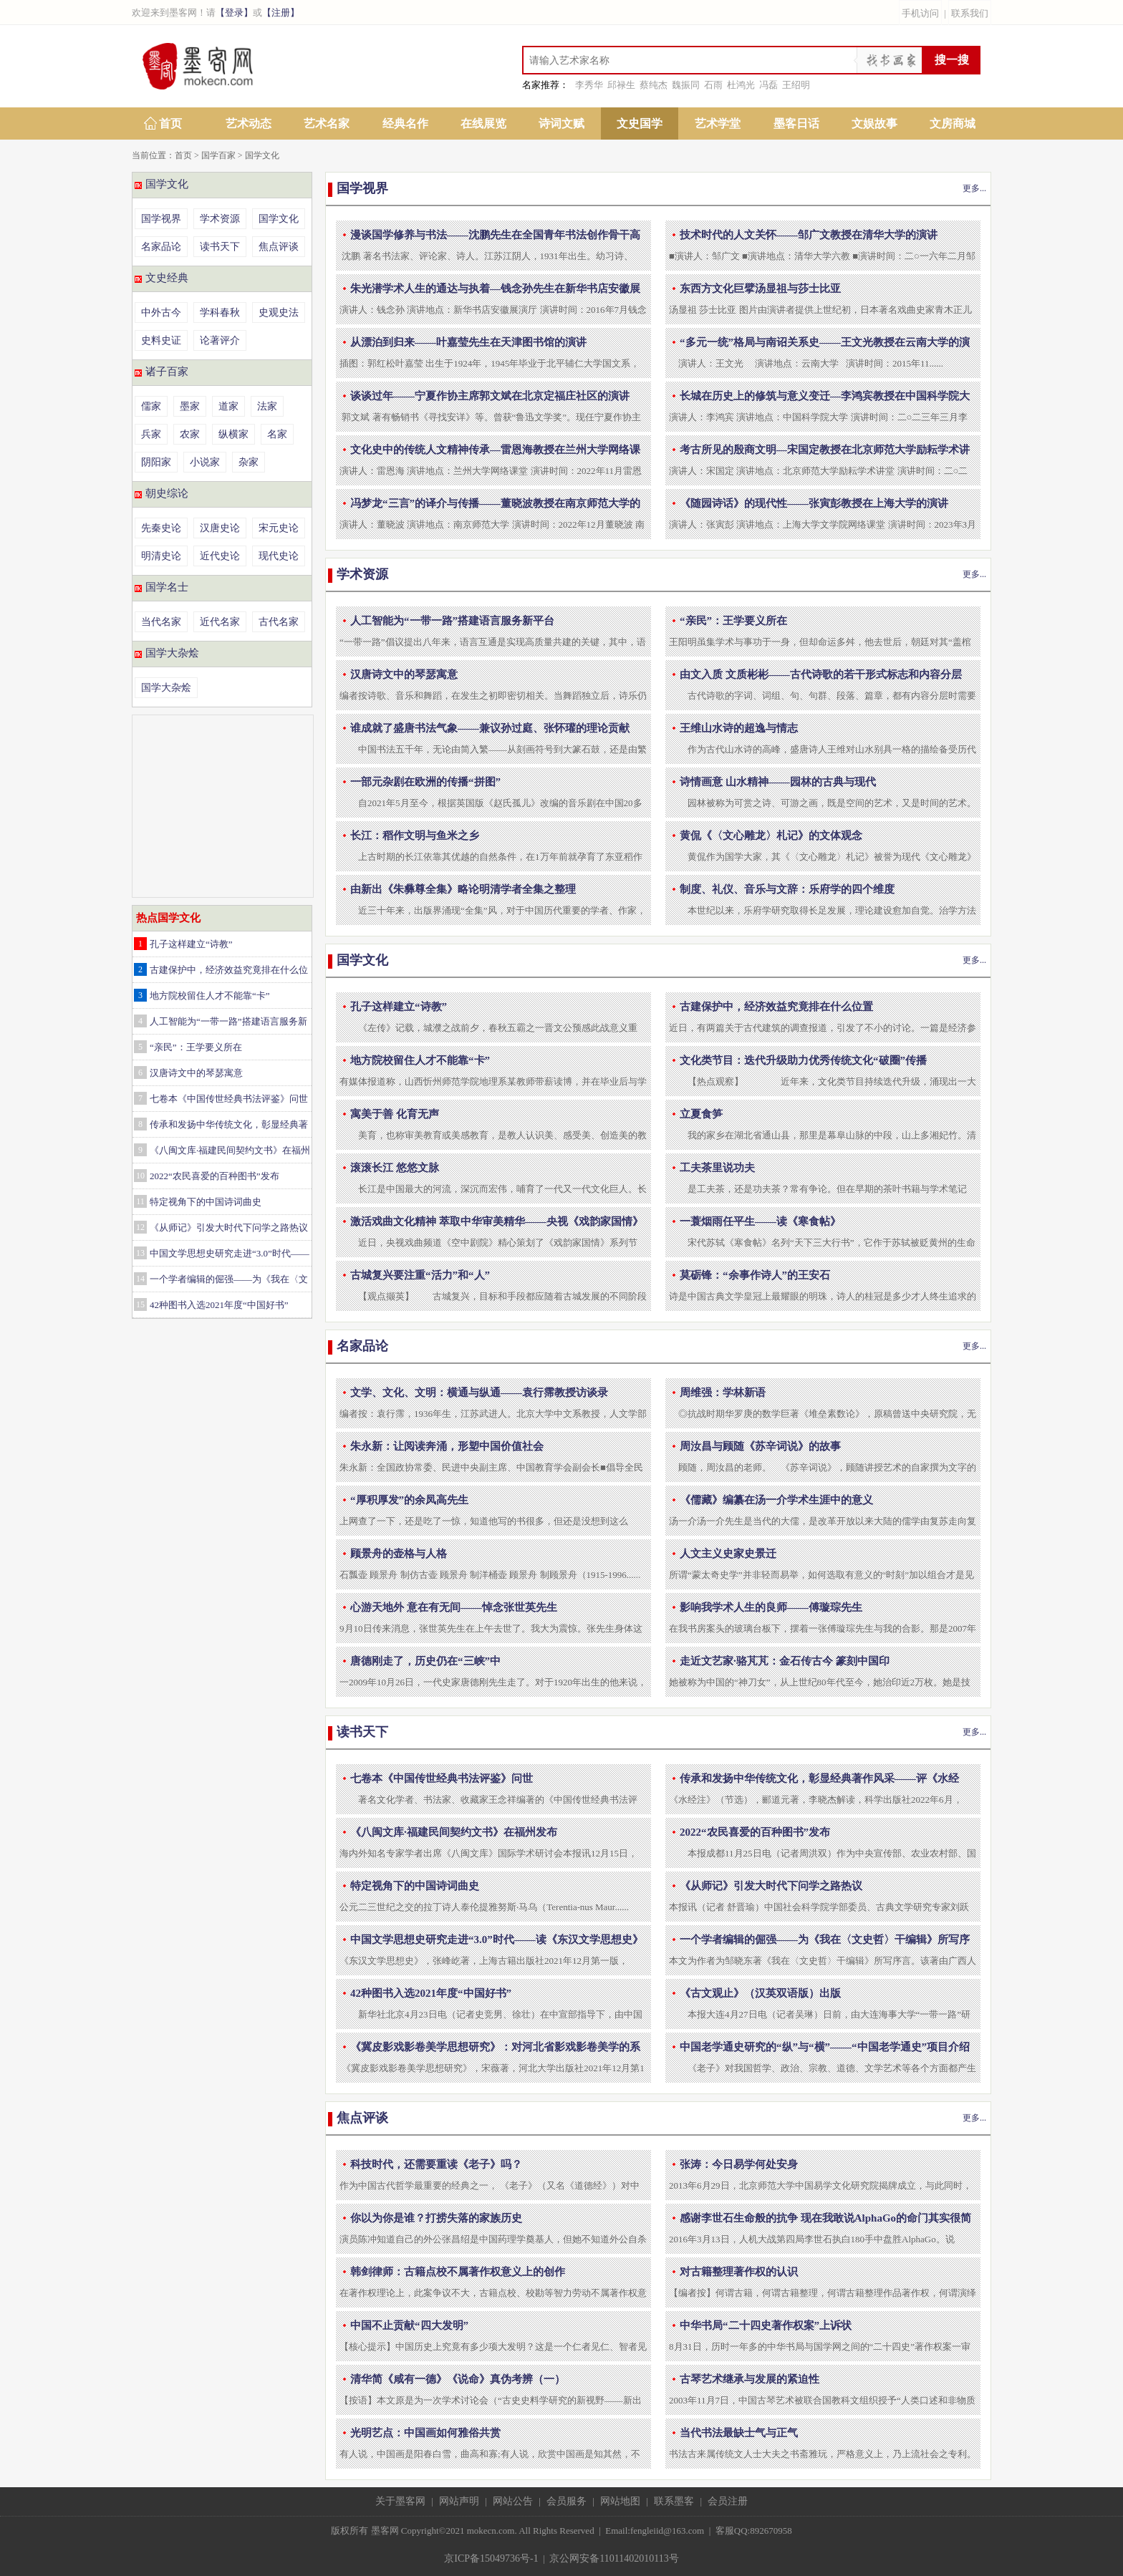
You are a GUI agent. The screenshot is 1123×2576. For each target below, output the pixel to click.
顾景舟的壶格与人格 (398, 1553)
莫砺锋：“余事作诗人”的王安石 (755, 1275)
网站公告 (513, 2501)
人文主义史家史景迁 (728, 1553)
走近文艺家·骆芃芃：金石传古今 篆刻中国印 (785, 1661)
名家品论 (161, 246)
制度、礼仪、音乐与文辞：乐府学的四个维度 (787, 889)
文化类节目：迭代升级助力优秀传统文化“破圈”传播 (803, 1060)
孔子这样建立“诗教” (191, 944)
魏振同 (686, 84)
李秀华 (589, 84)
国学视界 (161, 218)
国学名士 (166, 587)
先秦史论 (161, 528)
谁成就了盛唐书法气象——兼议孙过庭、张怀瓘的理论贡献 (490, 728)
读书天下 (220, 246)
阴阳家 (156, 462)
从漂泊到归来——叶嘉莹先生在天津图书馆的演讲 (468, 342)
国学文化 (262, 155)
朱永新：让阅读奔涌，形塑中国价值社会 (447, 1446)
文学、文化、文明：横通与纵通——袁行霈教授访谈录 (479, 1392)
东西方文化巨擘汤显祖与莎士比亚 (760, 288)
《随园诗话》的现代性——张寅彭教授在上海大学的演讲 (814, 503)
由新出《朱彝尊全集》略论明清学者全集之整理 (463, 889)
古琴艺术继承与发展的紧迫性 (749, 2379)
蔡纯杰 (653, 84)
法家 (267, 406)
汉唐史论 (220, 528)
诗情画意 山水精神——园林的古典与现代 (778, 782)
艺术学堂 (718, 123)
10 (140, 1176)
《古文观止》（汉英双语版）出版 (760, 1993)
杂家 (248, 462)
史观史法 (279, 312)
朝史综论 (166, 493)
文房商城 (952, 123)
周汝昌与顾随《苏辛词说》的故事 (760, 1446)
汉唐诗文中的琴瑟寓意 (196, 1072)
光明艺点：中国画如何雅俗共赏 (425, 2433)
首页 (170, 123)
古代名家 (279, 621)
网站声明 (459, 2501)
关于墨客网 (400, 2501)
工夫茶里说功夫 (717, 1167)
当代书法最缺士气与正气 (739, 2433)
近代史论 (220, 556)
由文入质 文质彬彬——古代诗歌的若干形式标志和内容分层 (821, 674)
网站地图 (620, 2501)
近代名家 (220, 621)
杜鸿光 (741, 84)
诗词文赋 (561, 123)
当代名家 (161, 621)
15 (140, 1304)
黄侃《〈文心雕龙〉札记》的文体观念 (771, 835)
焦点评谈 (279, 246)
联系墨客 (674, 2501)
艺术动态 (248, 123)
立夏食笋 (701, 1114)
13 (140, 1253)
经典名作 (405, 123)
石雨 (713, 84)
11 (140, 1201)
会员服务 (566, 2501)
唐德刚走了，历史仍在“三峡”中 (425, 1661)
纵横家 (233, 434)
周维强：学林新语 (723, 1392)
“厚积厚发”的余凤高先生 (409, 1500)
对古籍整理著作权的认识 (739, 2271)
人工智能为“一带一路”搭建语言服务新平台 (452, 620)
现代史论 (279, 556)
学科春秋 (220, 312)
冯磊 (768, 84)
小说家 (205, 462)
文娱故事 (874, 123)
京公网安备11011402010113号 (613, 2558)
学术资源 (220, 218)
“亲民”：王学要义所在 (196, 1047)
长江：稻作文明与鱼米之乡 (414, 835)
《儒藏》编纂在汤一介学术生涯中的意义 (776, 1500)
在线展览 (483, 123)
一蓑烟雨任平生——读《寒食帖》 (760, 1221)
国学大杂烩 (172, 653)
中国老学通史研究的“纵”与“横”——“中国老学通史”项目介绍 (825, 2047)
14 (140, 1279)
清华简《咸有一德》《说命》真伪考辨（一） (457, 2379)
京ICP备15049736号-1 (491, 2558)
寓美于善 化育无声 (394, 1114)
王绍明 (796, 84)
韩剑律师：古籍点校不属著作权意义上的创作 (457, 2271)
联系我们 (969, 13)
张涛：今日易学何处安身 (739, 2164)
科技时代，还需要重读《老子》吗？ (436, 2164)
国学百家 (218, 155)
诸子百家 (166, 371)
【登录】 (234, 12)
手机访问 (920, 13)
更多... (974, 188)
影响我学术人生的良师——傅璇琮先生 (771, 1607)
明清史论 (161, 556)
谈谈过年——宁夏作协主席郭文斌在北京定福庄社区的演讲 (490, 396)
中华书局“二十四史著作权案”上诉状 (766, 2325)
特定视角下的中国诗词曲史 (205, 1201)
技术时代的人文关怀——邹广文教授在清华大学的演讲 (809, 235)
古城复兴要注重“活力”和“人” (420, 1275)
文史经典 (166, 278)
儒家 (151, 406)
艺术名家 (327, 123)
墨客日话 (796, 123)
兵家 (151, 434)
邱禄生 (621, 84)
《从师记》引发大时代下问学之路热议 (229, 1227)
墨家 (190, 406)
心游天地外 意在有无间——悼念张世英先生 (453, 1607)
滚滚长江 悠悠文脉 (394, 1167)
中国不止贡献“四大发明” (409, 2325)
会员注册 (728, 2501)
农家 (190, 434)
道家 (228, 406)
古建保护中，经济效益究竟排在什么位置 (776, 1006)
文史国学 (639, 123)
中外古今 (161, 312)
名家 (277, 434)
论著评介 (220, 340)
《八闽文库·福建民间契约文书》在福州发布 (453, 1832)
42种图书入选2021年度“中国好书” (219, 1304)
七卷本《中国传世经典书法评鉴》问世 (229, 1098)
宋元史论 (279, 528)
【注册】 (280, 12)
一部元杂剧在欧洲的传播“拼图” (425, 782)
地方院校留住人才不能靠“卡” (210, 995)
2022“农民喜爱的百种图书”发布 (214, 1176)
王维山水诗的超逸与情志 (739, 728)
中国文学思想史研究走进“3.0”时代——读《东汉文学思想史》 (496, 1939)
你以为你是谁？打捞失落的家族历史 (436, 2218)
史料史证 (161, 340)
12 (140, 1227)
